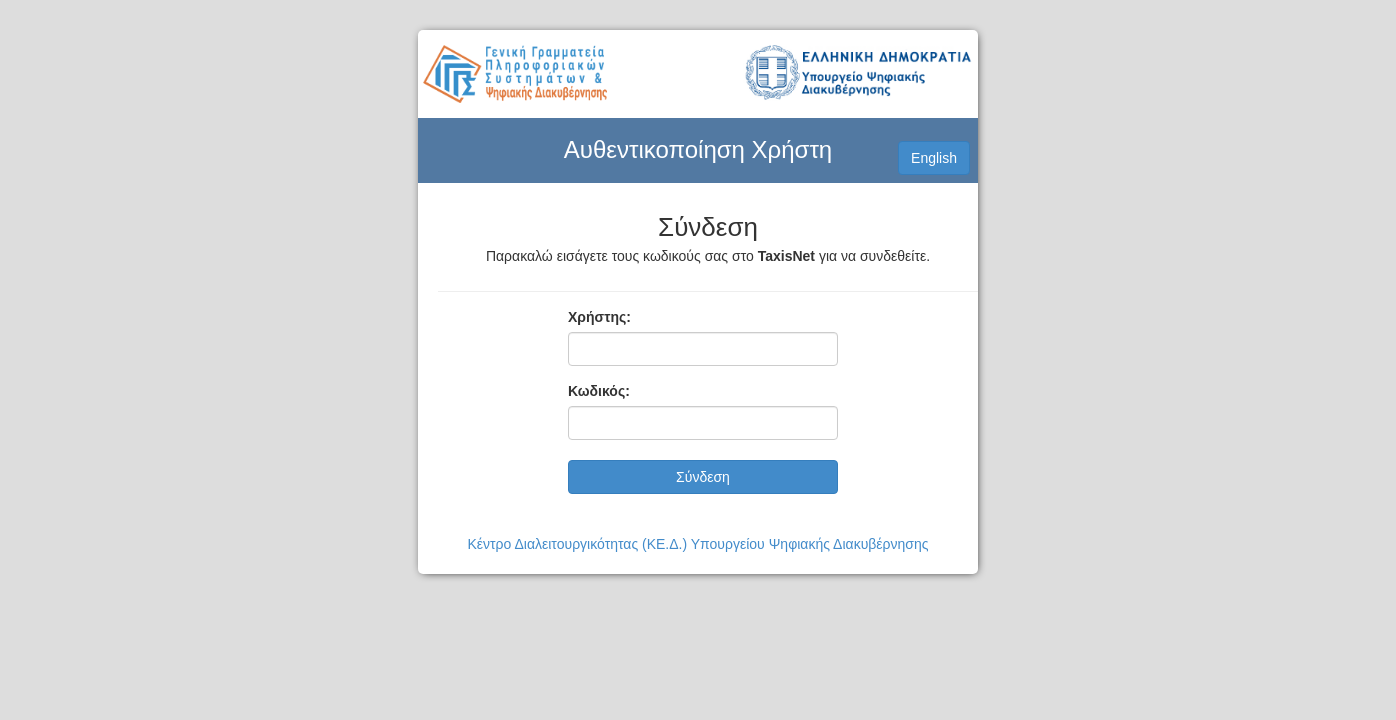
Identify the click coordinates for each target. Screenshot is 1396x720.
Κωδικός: (599, 391)
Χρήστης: (599, 317)
